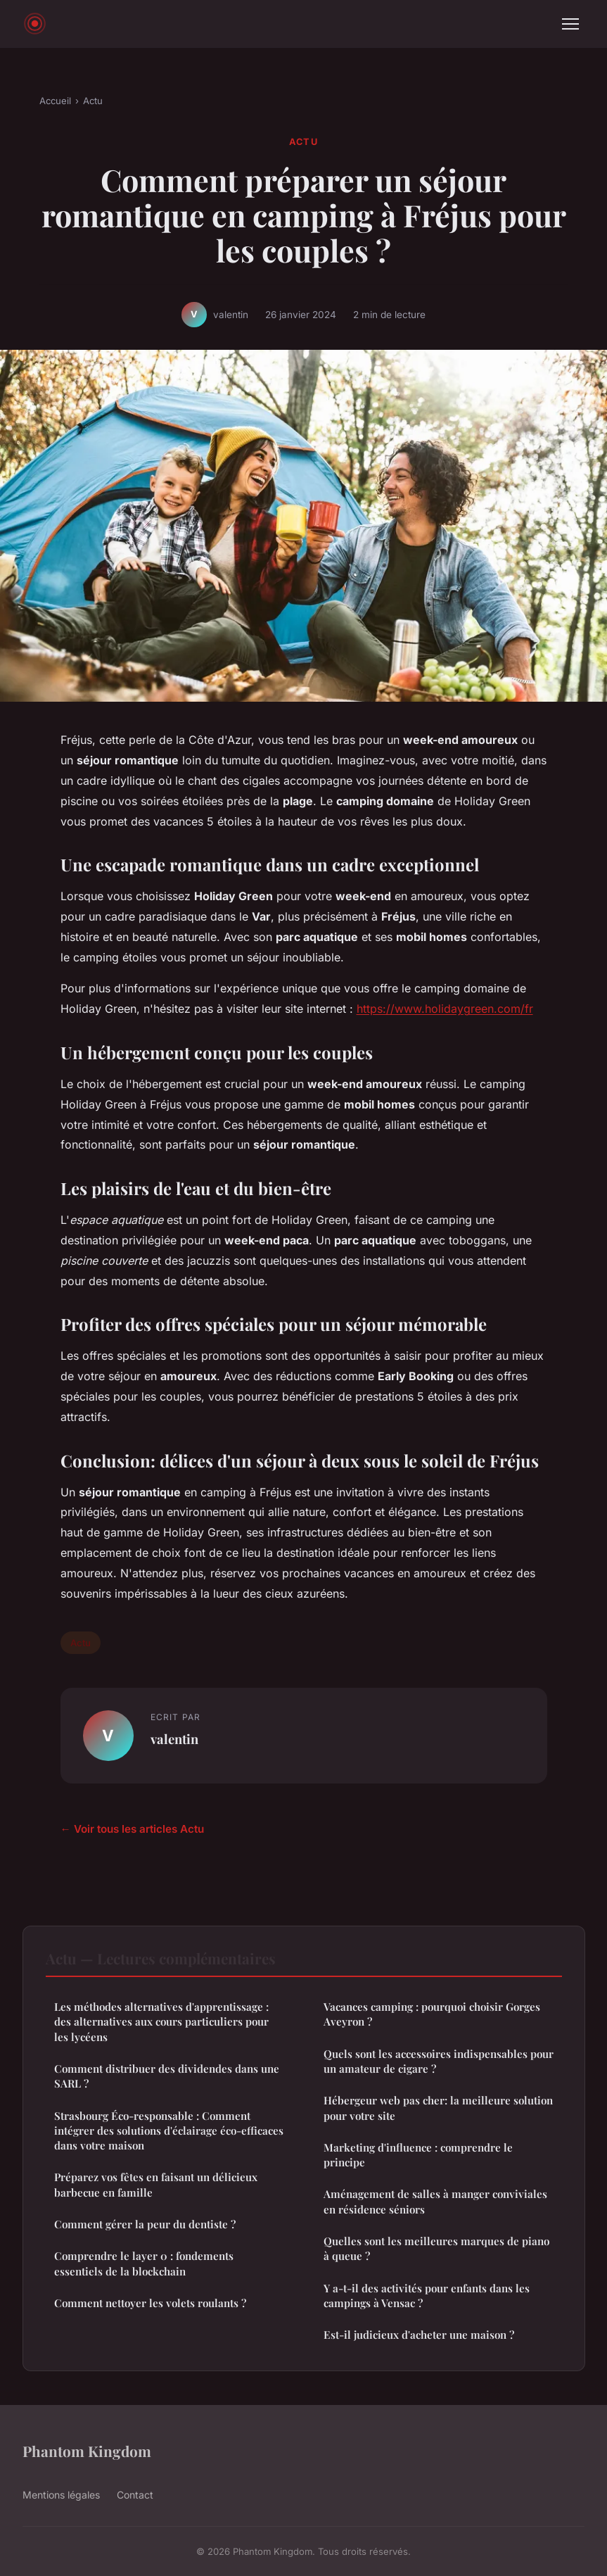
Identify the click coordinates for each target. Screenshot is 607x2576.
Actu (93, 100)
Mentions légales (61, 2495)
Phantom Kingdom (87, 2451)
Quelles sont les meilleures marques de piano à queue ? (436, 2248)
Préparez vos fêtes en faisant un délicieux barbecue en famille (155, 2184)
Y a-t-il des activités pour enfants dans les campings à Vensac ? (427, 2295)
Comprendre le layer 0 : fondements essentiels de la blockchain (144, 2263)
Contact (135, 2495)
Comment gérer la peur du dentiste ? (145, 2224)
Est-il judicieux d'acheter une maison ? (419, 2335)
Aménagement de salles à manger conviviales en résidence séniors (435, 2201)
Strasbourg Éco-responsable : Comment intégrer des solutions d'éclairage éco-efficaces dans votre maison (168, 2131)
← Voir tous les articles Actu (132, 1829)
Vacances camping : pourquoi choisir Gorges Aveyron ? (432, 2014)
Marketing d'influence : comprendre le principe (418, 2154)
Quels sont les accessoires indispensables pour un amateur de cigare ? (439, 2061)
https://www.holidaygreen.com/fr (445, 1009)
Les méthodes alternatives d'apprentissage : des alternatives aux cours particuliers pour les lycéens (161, 2022)
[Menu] (570, 24)
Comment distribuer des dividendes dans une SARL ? (166, 2076)
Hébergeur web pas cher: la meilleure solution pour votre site (438, 2107)
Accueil (55, 100)
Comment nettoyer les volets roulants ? (150, 2303)
